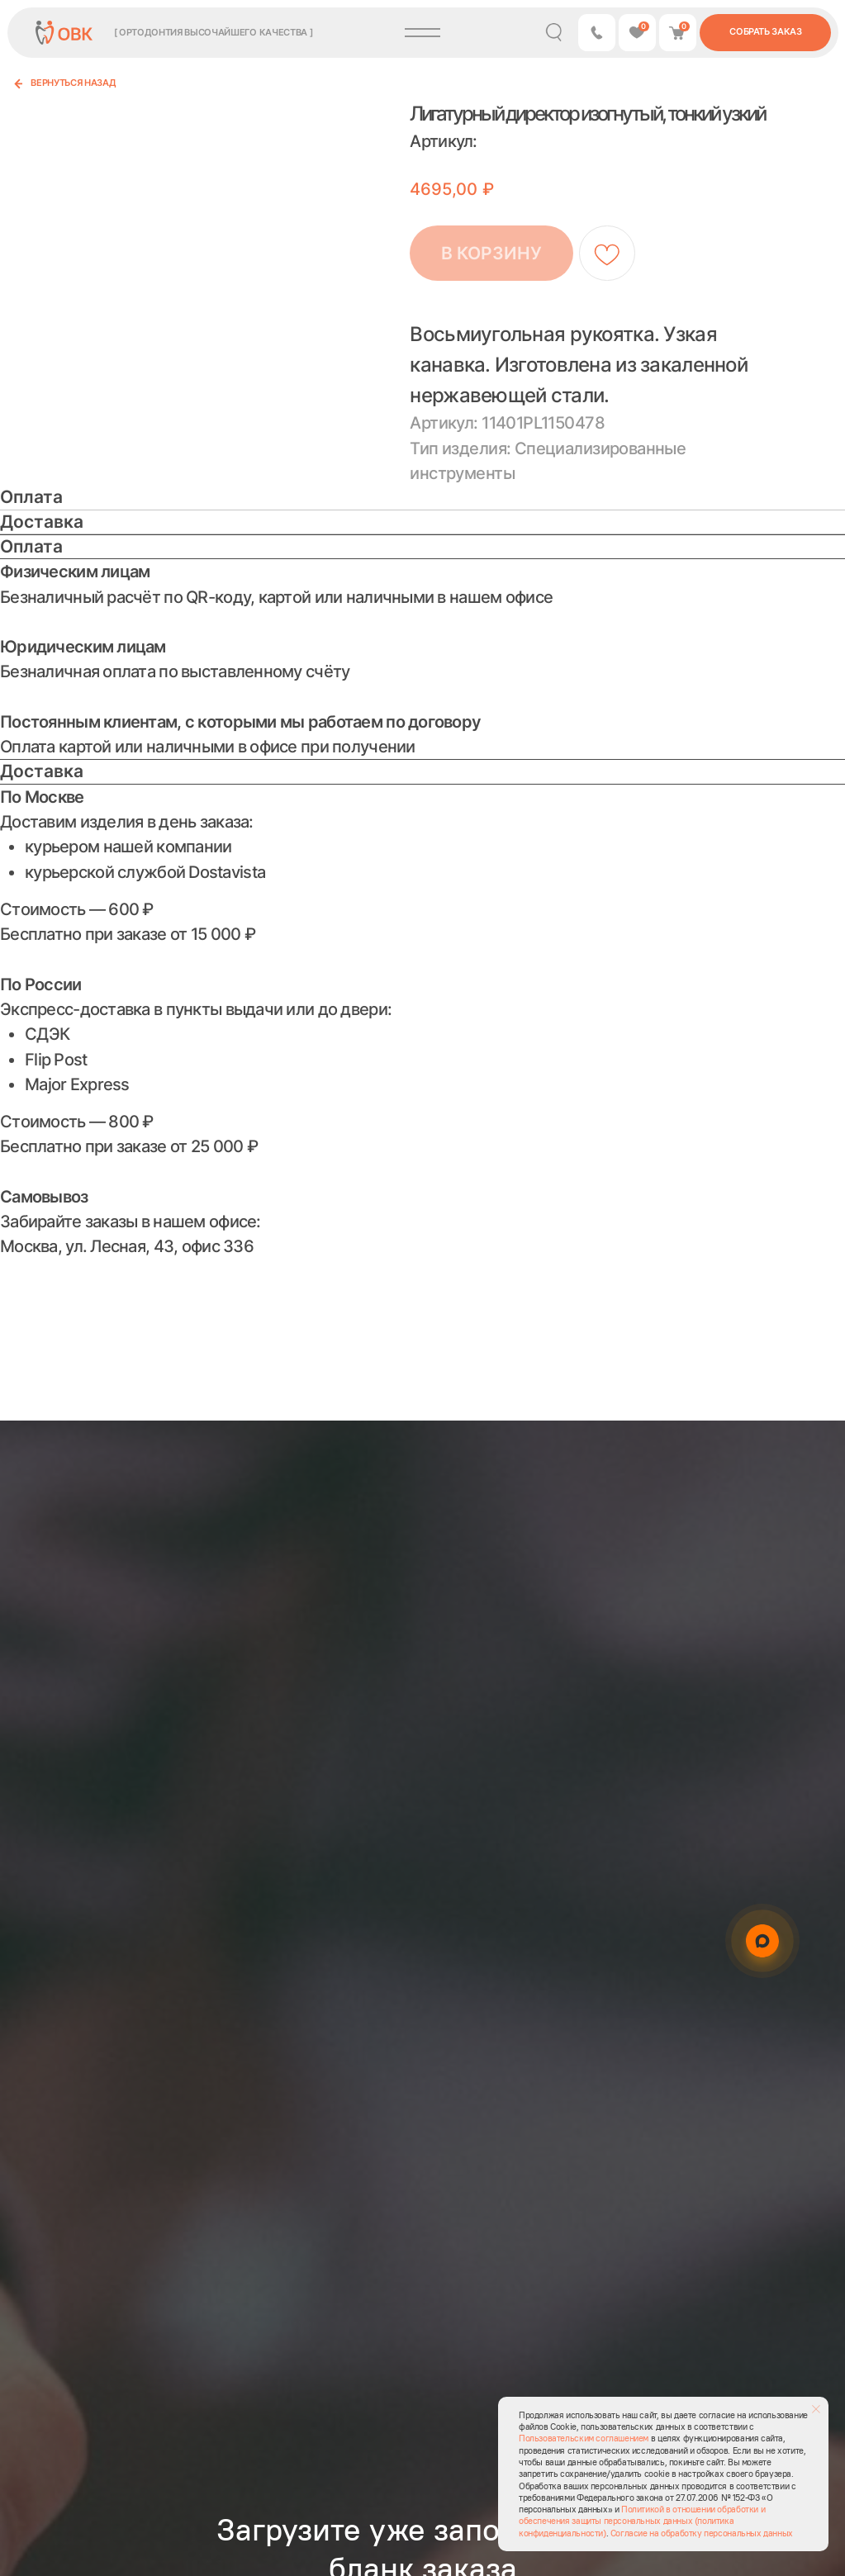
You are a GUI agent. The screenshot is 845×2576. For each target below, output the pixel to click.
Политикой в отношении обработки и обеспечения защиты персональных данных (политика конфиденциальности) (642, 2521)
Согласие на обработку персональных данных (701, 2533)
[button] (596, 32)
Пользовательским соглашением (583, 2438)
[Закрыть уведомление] (816, 2409)
